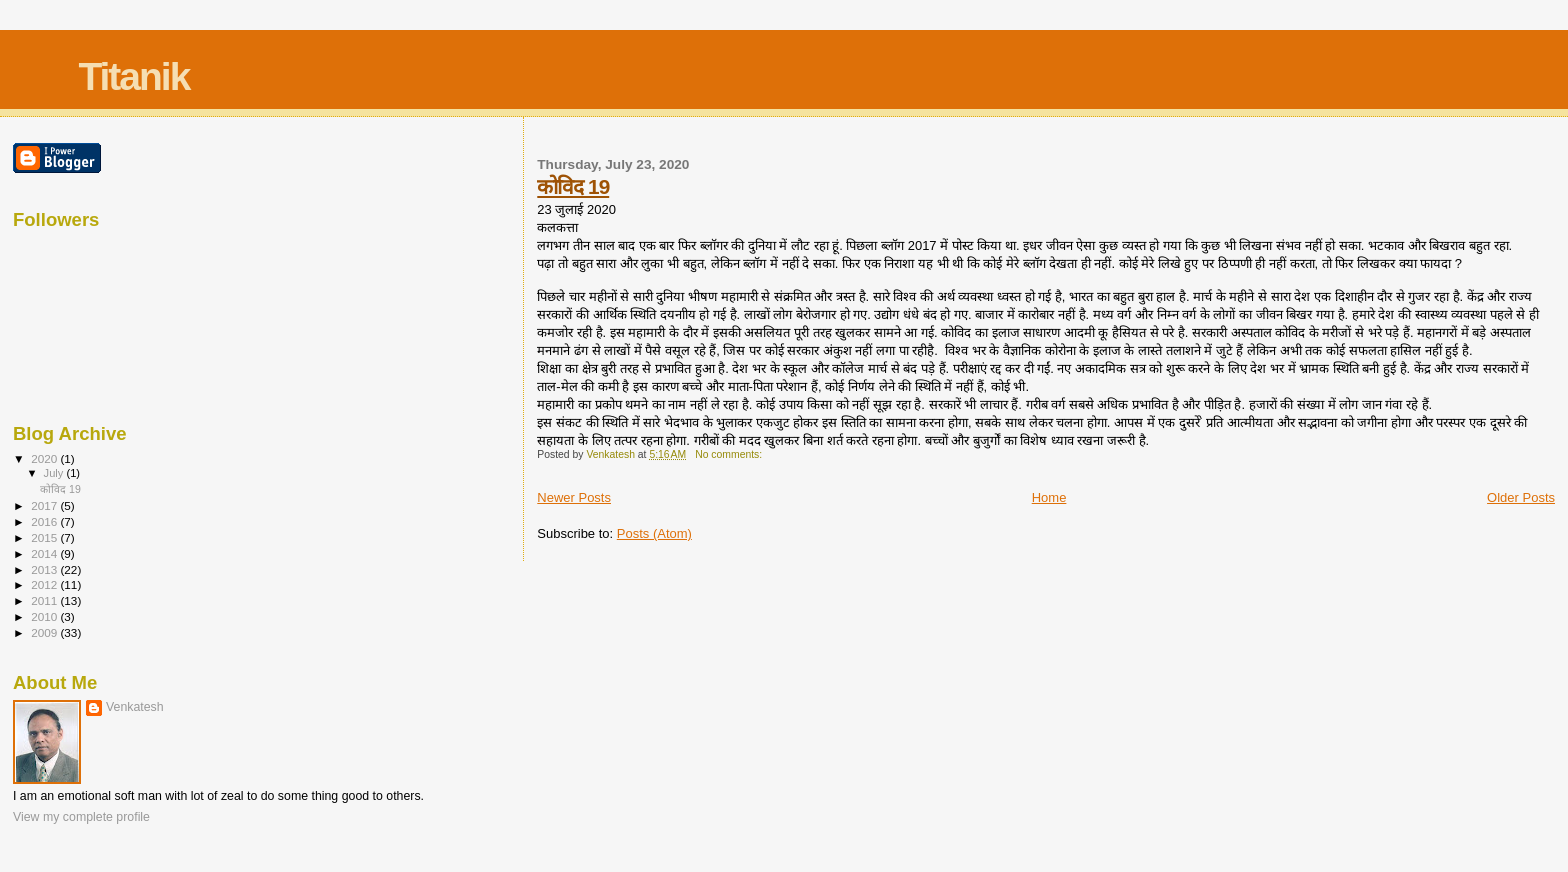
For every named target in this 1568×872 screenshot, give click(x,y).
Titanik (133, 76)
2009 (45, 632)
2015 (45, 537)
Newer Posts (574, 497)
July (55, 473)
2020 (45, 458)
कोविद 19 (573, 186)
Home (1049, 497)
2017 (45, 505)
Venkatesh (135, 707)
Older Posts (1521, 497)
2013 (45, 569)
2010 (45, 616)
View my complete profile (81, 817)
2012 (45, 584)
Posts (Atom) (654, 533)
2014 (45, 553)
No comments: (730, 454)
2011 (45, 600)
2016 (45, 521)
